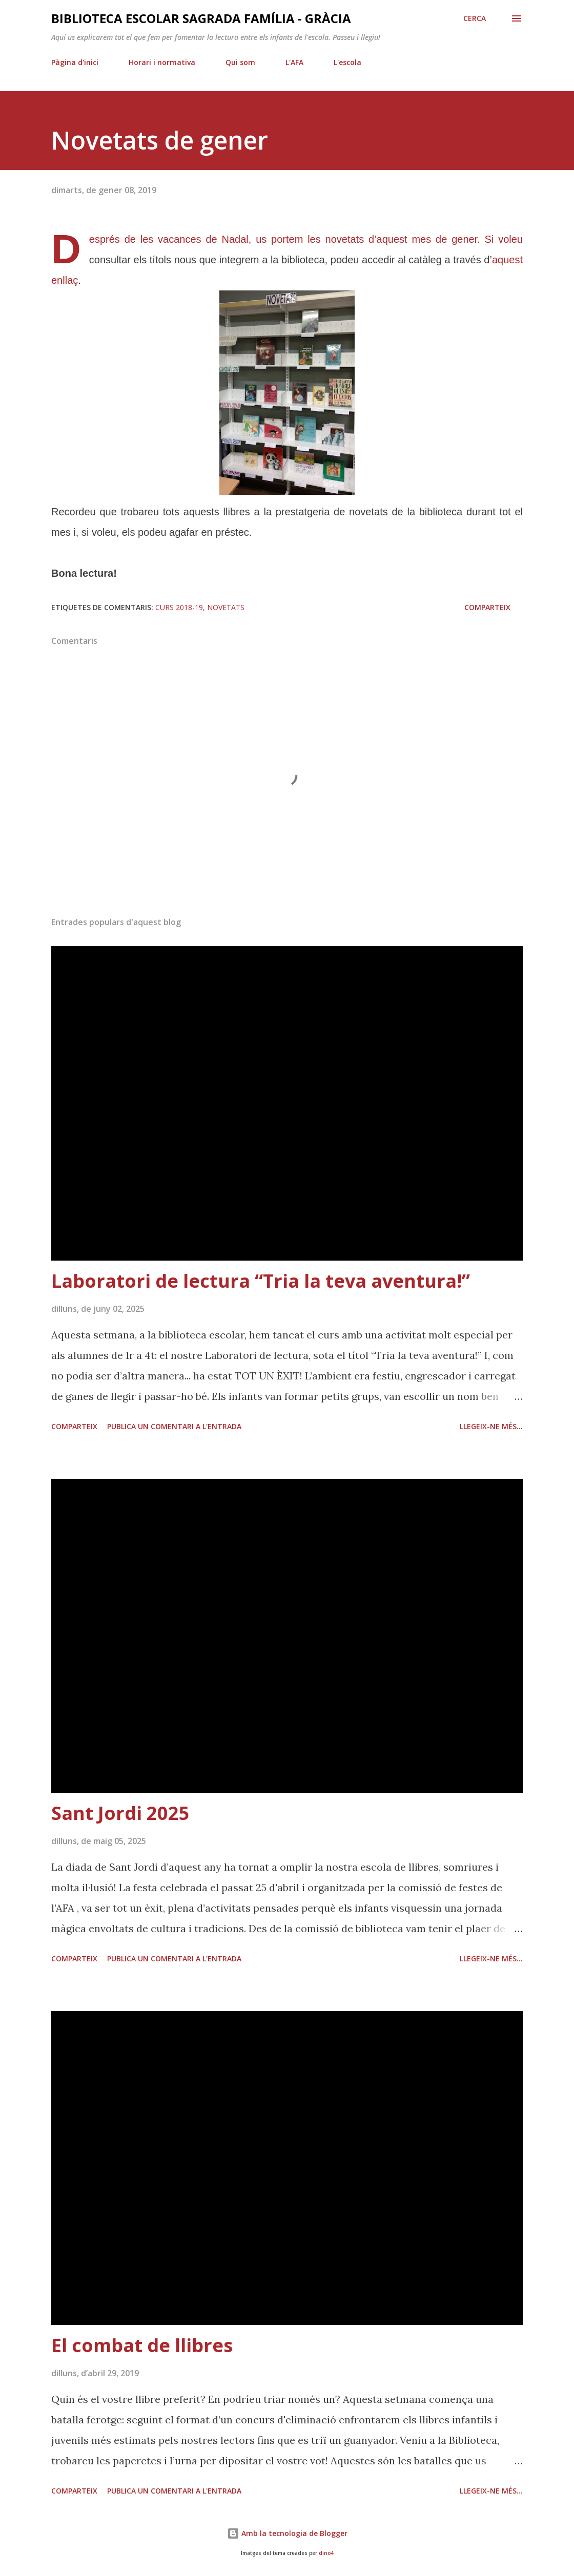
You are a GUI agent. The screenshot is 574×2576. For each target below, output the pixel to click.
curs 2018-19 (179, 607)
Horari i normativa (162, 62)
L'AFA (294, 62)
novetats (225, 607)
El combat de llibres (142, 2345)
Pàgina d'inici (74, 62)
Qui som (240, 62)
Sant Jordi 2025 (120, 1813)
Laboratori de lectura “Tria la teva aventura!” (260, 1280)
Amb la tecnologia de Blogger (287, 2533)
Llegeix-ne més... (491, 1426)
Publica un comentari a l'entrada (174, 1426)
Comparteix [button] (487, 607)
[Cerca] (474, 18)
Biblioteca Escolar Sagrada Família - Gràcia (201, 18)
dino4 (326, 2553)
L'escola (347, 62)
